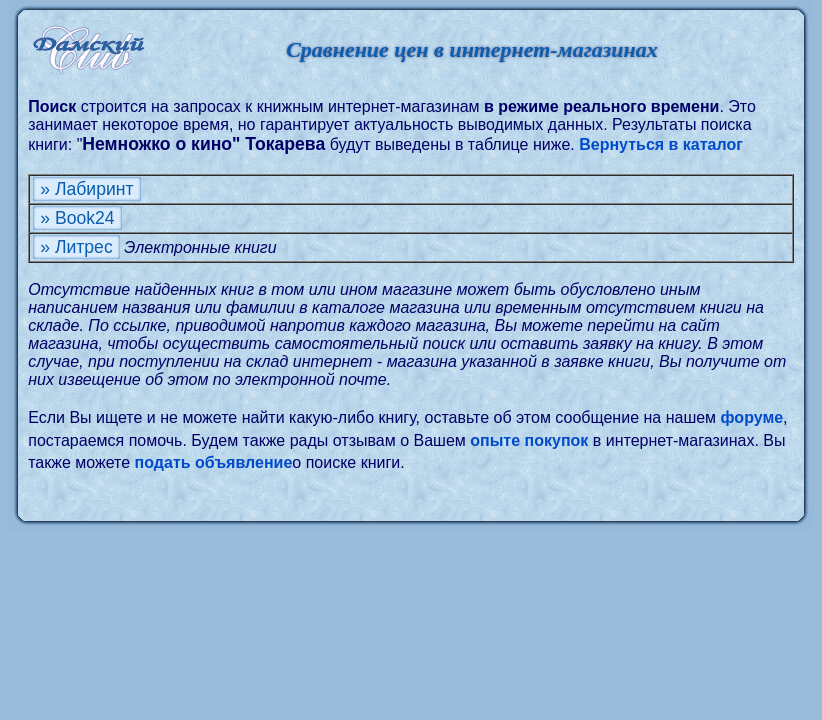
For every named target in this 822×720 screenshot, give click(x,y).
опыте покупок (529, 440)
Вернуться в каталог (661, 144)
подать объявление (214, 462)
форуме (752, 417)
